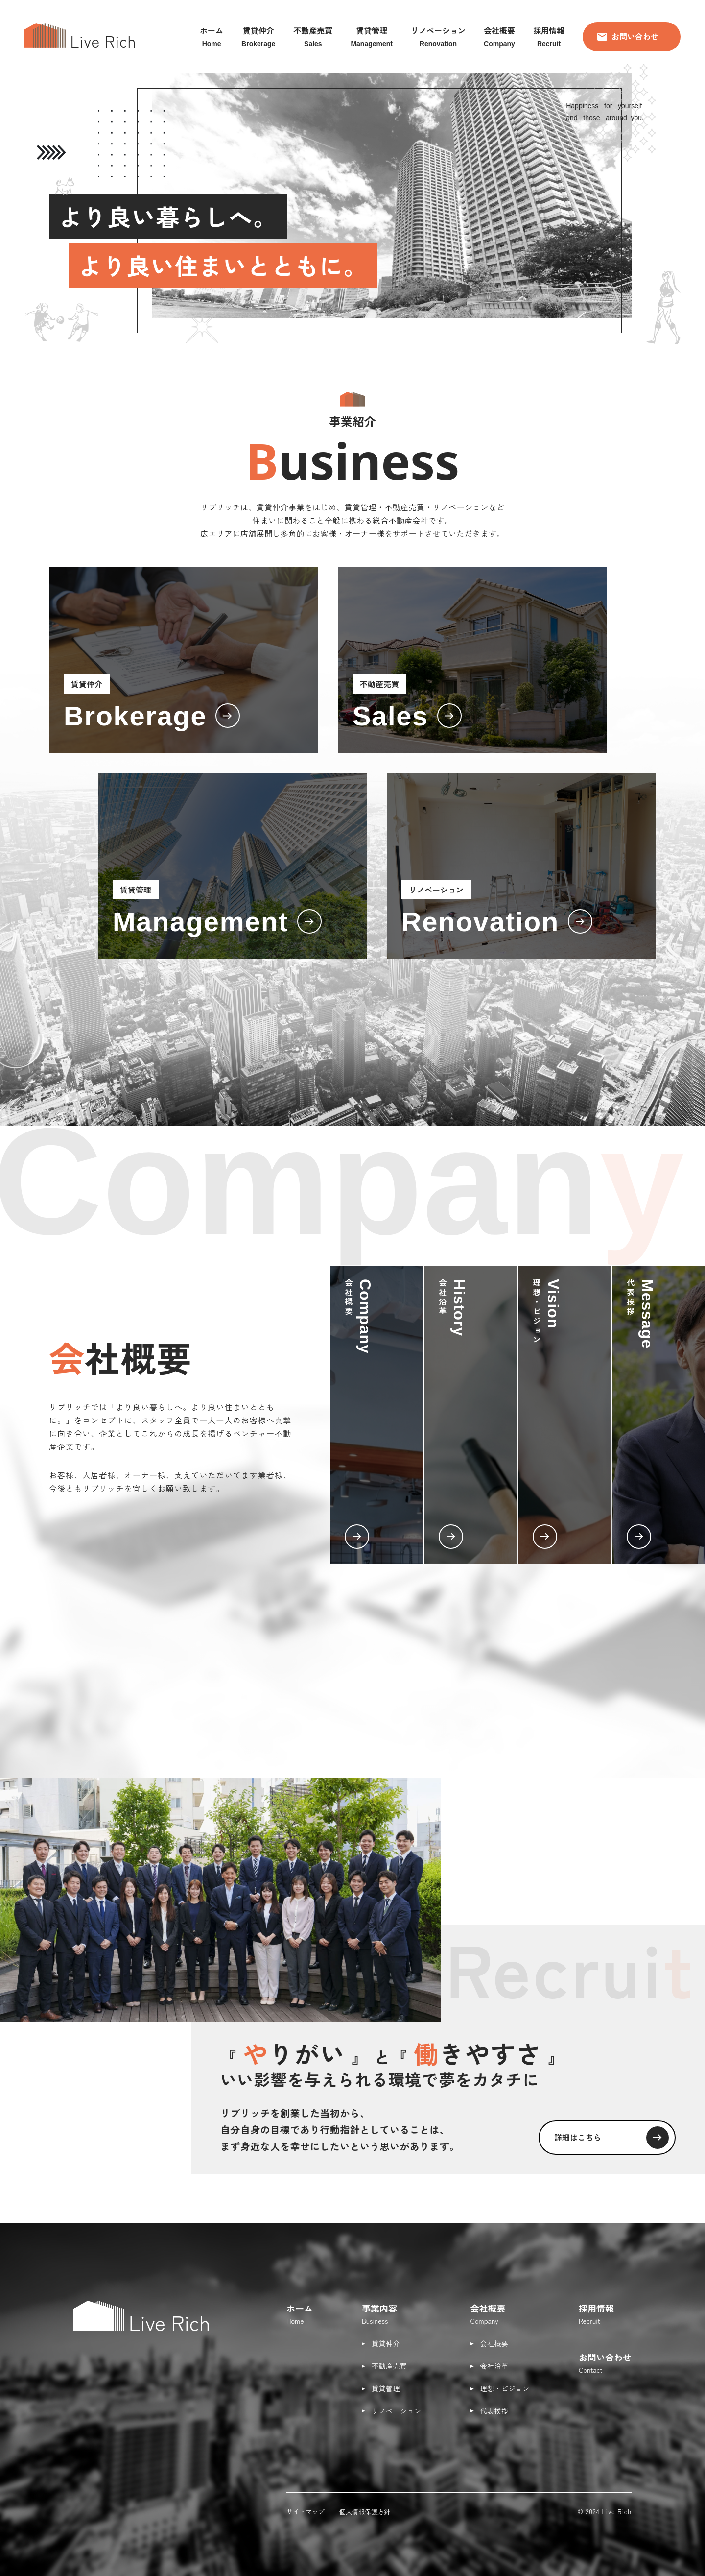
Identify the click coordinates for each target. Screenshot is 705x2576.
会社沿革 (494, 2366)
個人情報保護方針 (364, 2511)
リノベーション (397, 2411)
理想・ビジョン (505, 2388)
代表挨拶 (494, 2411)
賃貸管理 (386, 2388)
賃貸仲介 (386, 2343)
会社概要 (494, 2343)
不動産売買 (389, 2366)
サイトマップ (305, 2511)
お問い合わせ (627, 36)
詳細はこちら (612, 2137)
